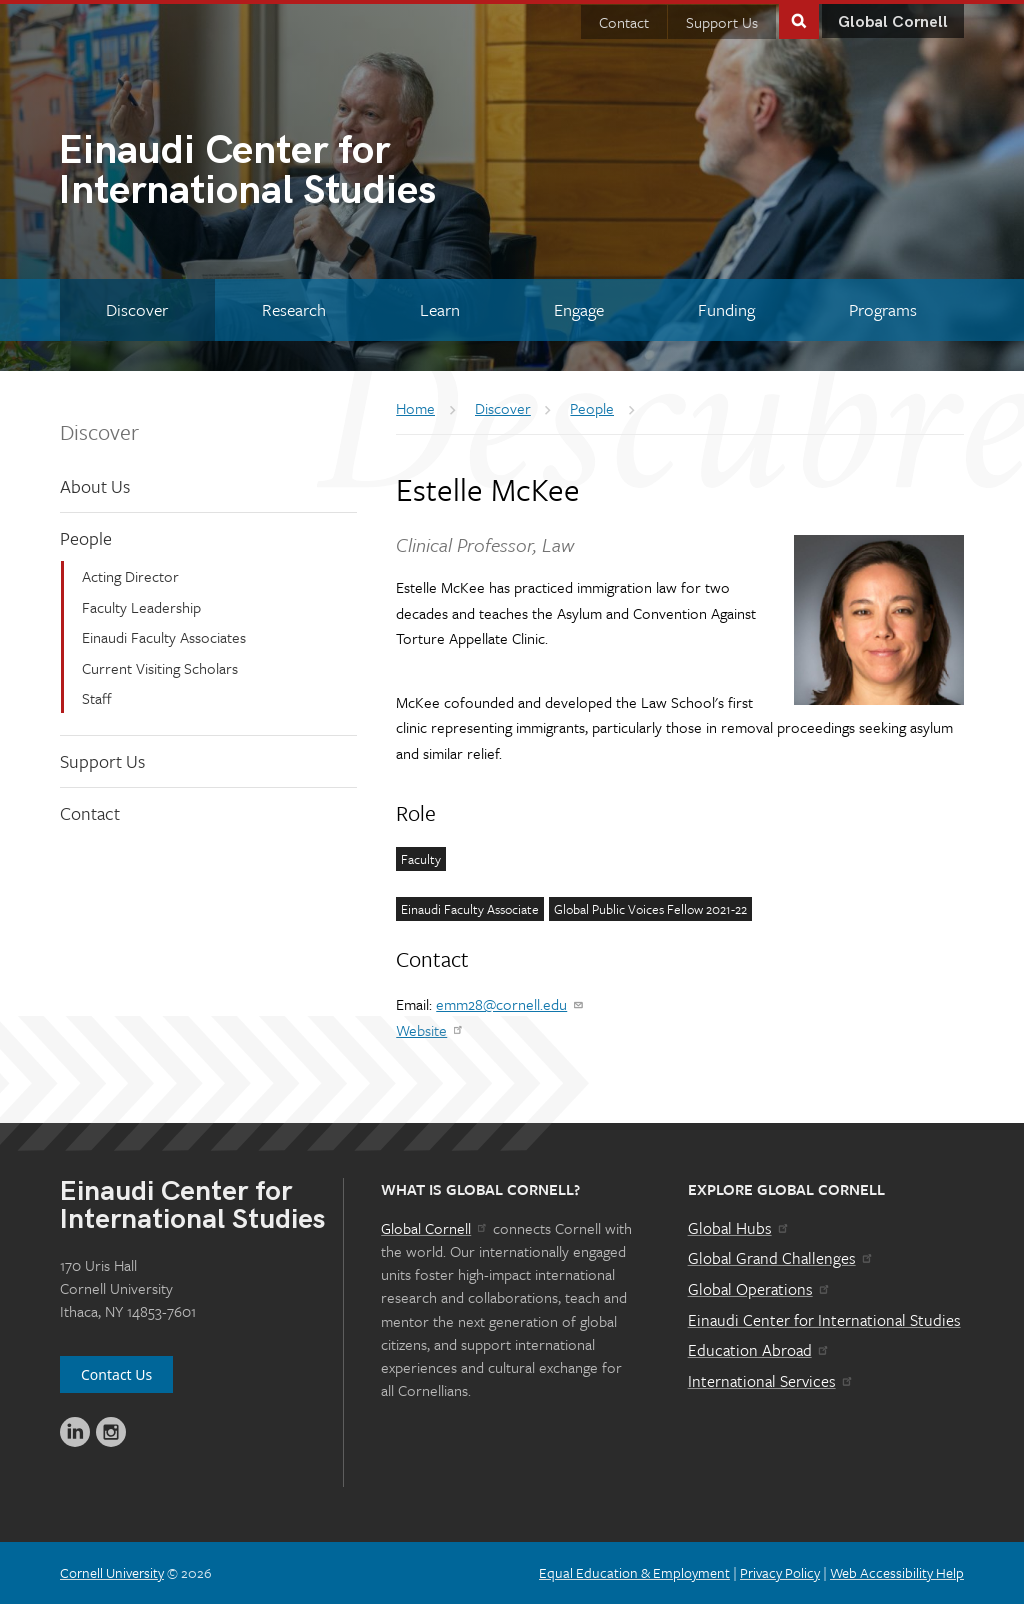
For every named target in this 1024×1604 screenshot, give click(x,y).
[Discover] (137, 309)
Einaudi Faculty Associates (164, 637)
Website (430, 1030)
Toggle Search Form (799, 19)
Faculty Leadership (141, 607)
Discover (99, 431)
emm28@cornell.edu (510, 1004)
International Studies (285, 173)
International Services (771, 1381)
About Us (95, 486)
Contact (624, 22)
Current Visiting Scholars (160, 668)
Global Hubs (739, 1228)
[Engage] (578, 309)
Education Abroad (759, 1350)
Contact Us (116, 1374)
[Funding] (726, 309)
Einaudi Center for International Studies (824, 1320)
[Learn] (440, 309)
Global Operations (760, 1289)
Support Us (722, 22)
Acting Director (130, 576)
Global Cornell (893, 22)
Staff (97, 698)
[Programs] (882, 309)
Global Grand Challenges (781, 1258)
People (86, 538)
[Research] (294, 309)
